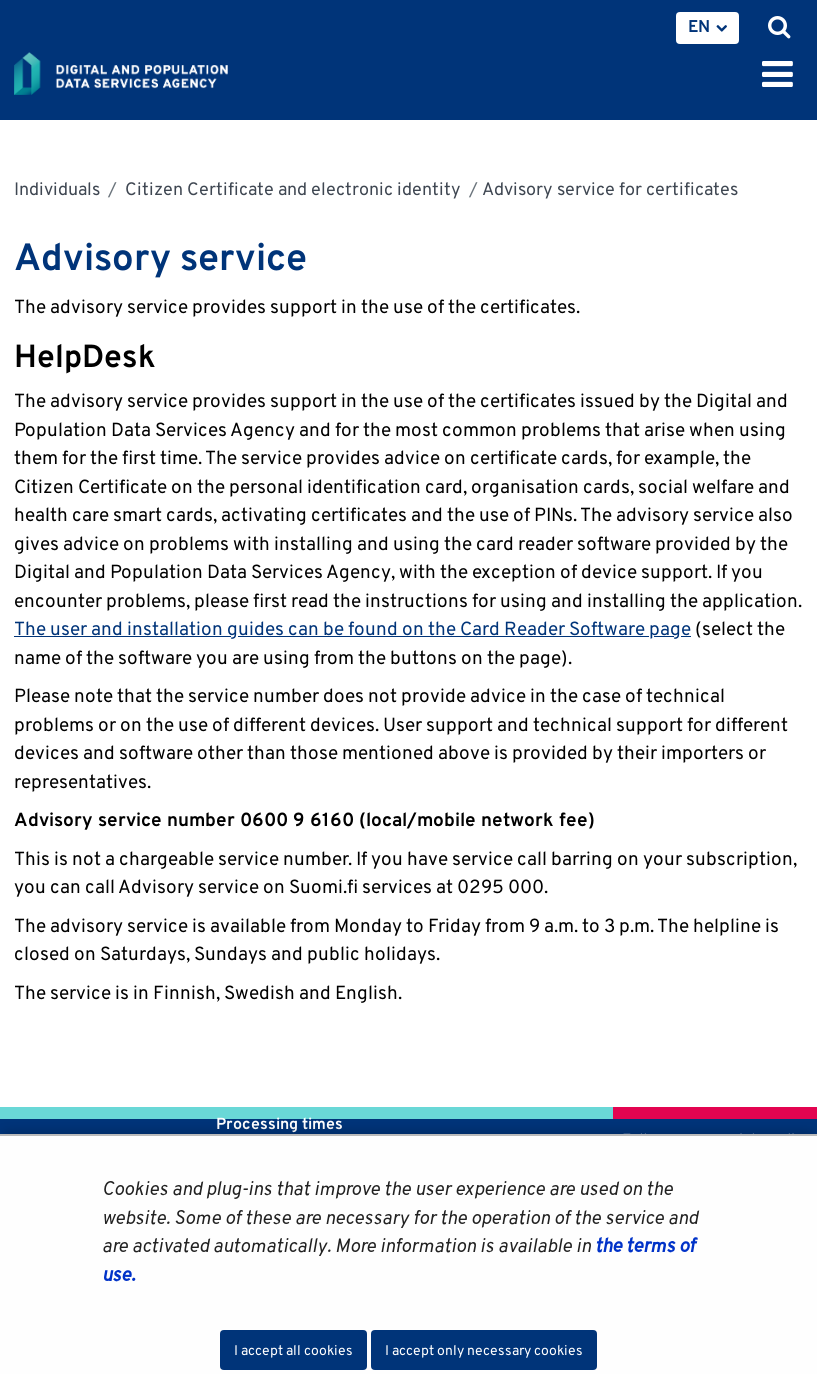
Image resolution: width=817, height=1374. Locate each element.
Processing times (279, 1123)
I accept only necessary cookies (484, 1350)
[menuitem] (707, 28)
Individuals (57, 188)
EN (699, 26)
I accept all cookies (293, 1350)
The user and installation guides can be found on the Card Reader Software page (352, 628)
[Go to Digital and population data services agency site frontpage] (166, 70)
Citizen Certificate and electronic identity (291, 188)
